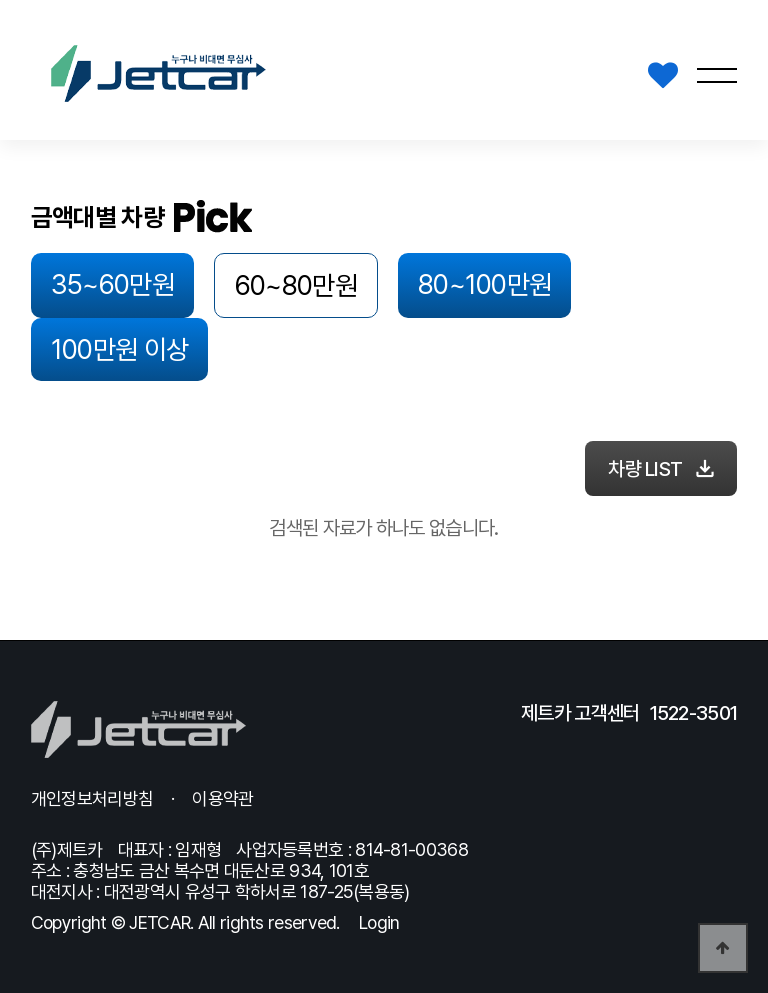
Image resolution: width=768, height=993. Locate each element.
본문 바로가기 (0, 0)
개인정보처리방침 (92, 798)
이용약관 (222, 798)
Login (379, 922)
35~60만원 (96, 280)
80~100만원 (403, 280)
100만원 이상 (562, 280)
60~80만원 (248, 281)
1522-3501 (694, 713)
